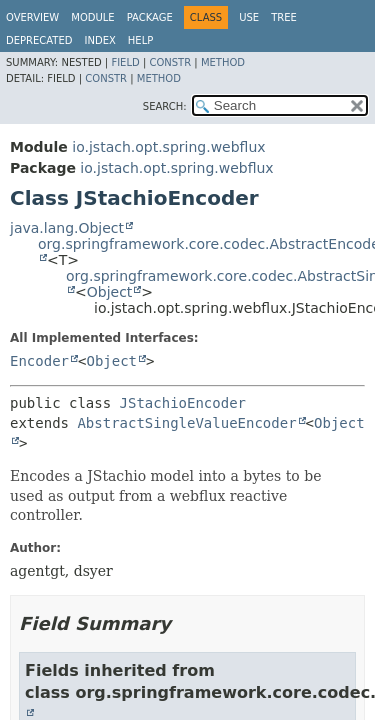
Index (100, 40)
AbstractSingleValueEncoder (186, 423)
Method (223, 62)
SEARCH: (165, 106)
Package (150, 17)
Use (249, 17)
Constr (170, 62)
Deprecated (39, 40)
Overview (32, 17)
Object (110, 292)
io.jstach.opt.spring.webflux (168, 147)
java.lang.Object (67, 228)
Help (140, 40)
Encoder (39, 361)
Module (92, 17)
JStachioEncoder (183, 403)
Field (125, 62)
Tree (284, 17)
